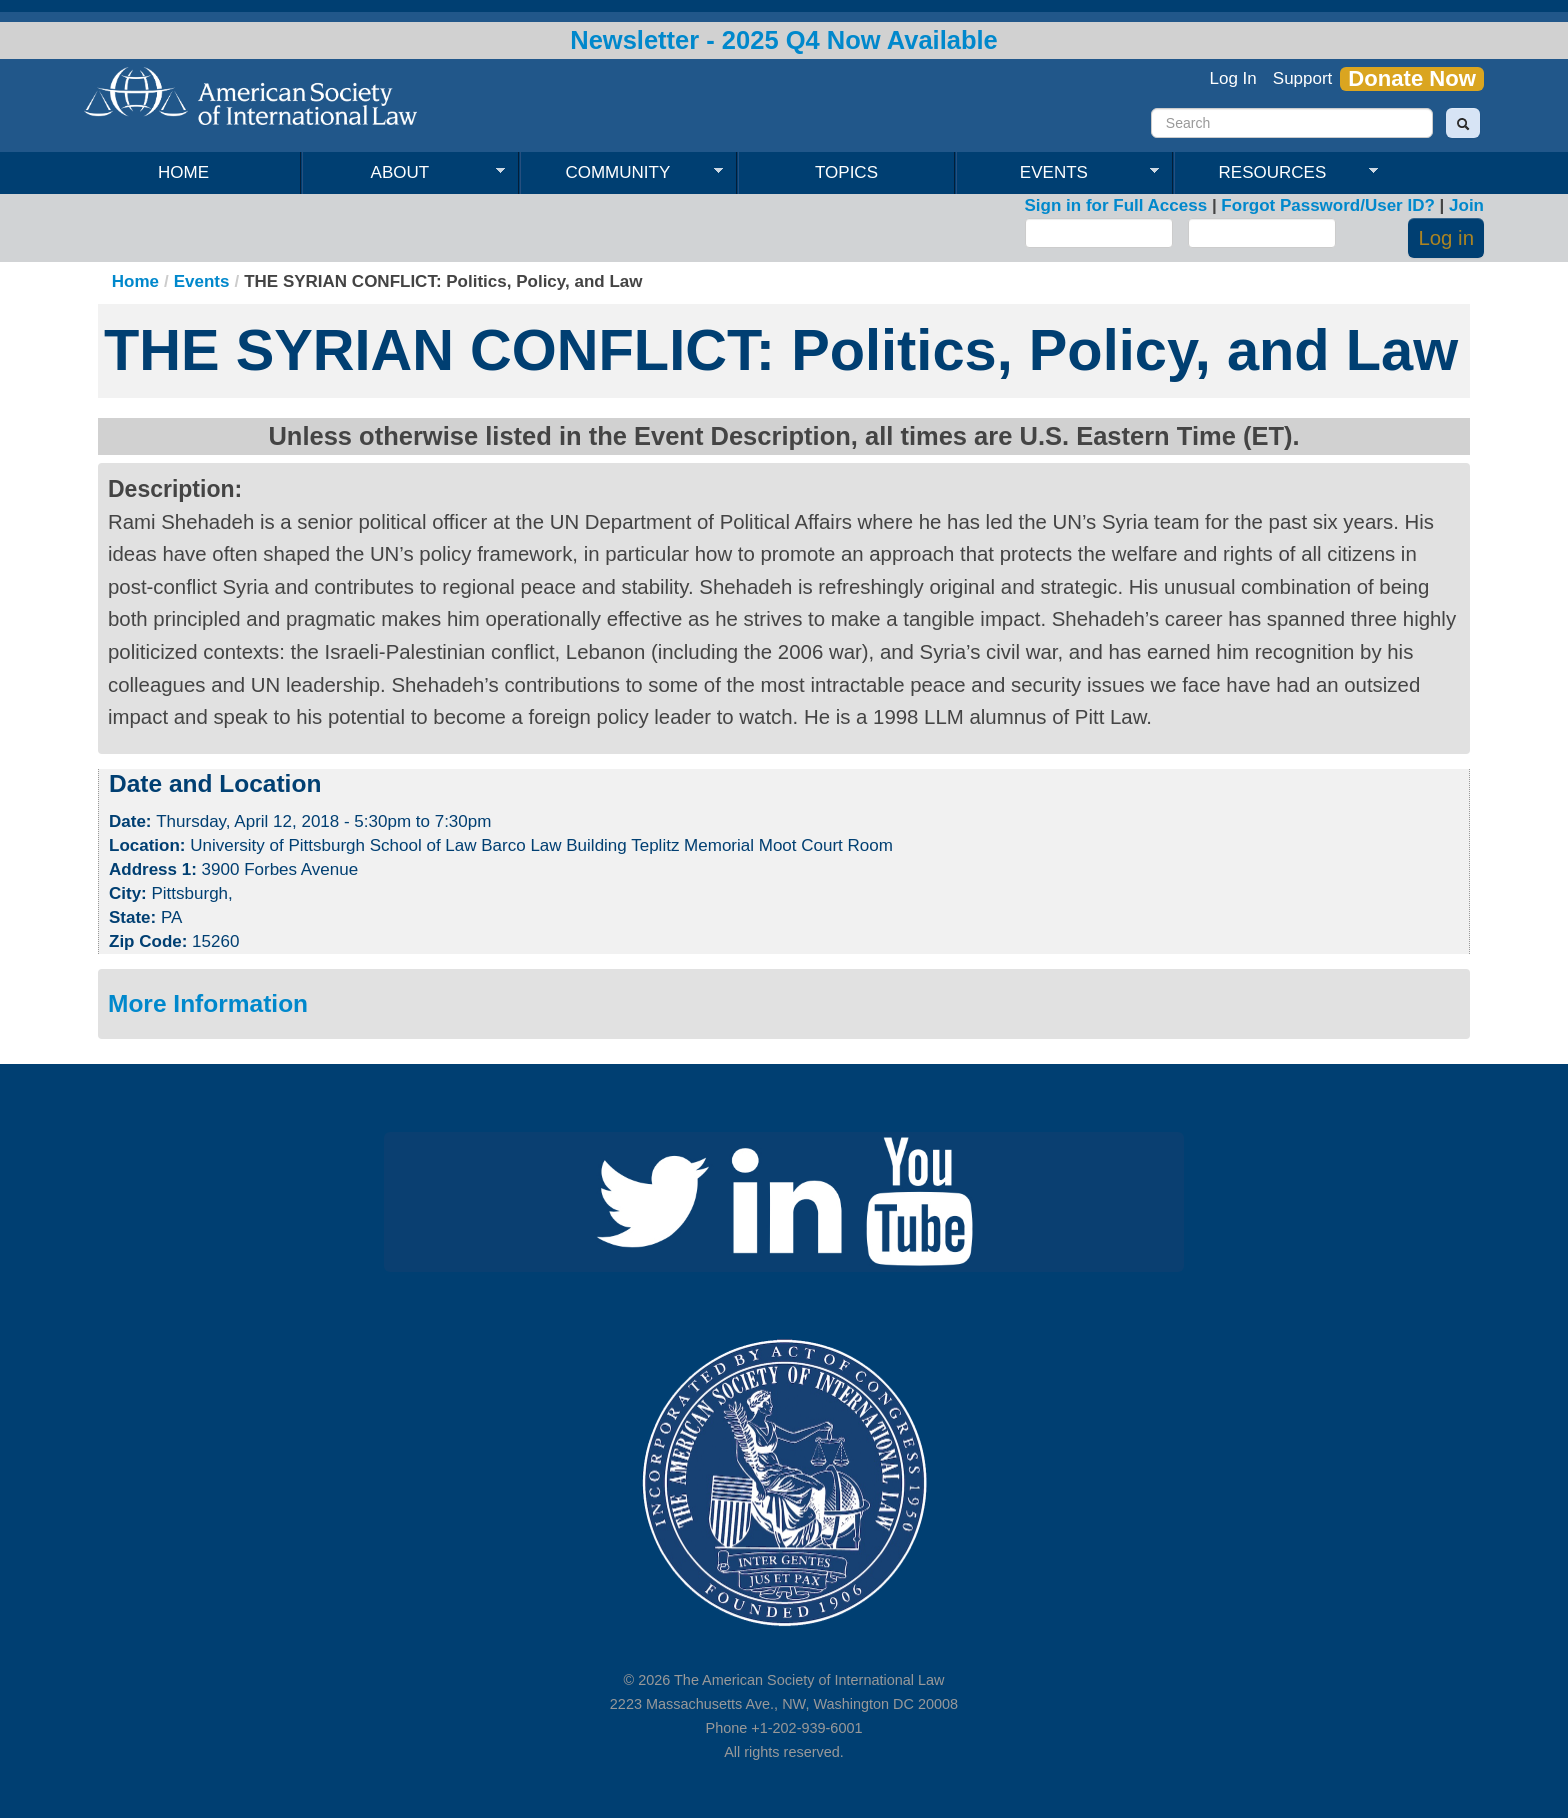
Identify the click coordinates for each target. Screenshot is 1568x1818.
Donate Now (1412, 79)
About (403, 173)
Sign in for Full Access (1116, 205)
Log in (1446, 238)
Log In (1233, 78)
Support (1303, 78)
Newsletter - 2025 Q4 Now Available (784, 40)
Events (1057, 173)
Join (1466, 205)
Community (621, 173)
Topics (846, 172)
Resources (1276, 173)
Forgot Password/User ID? (1327, 205)
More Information (208, 1003)
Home (183, 172)
